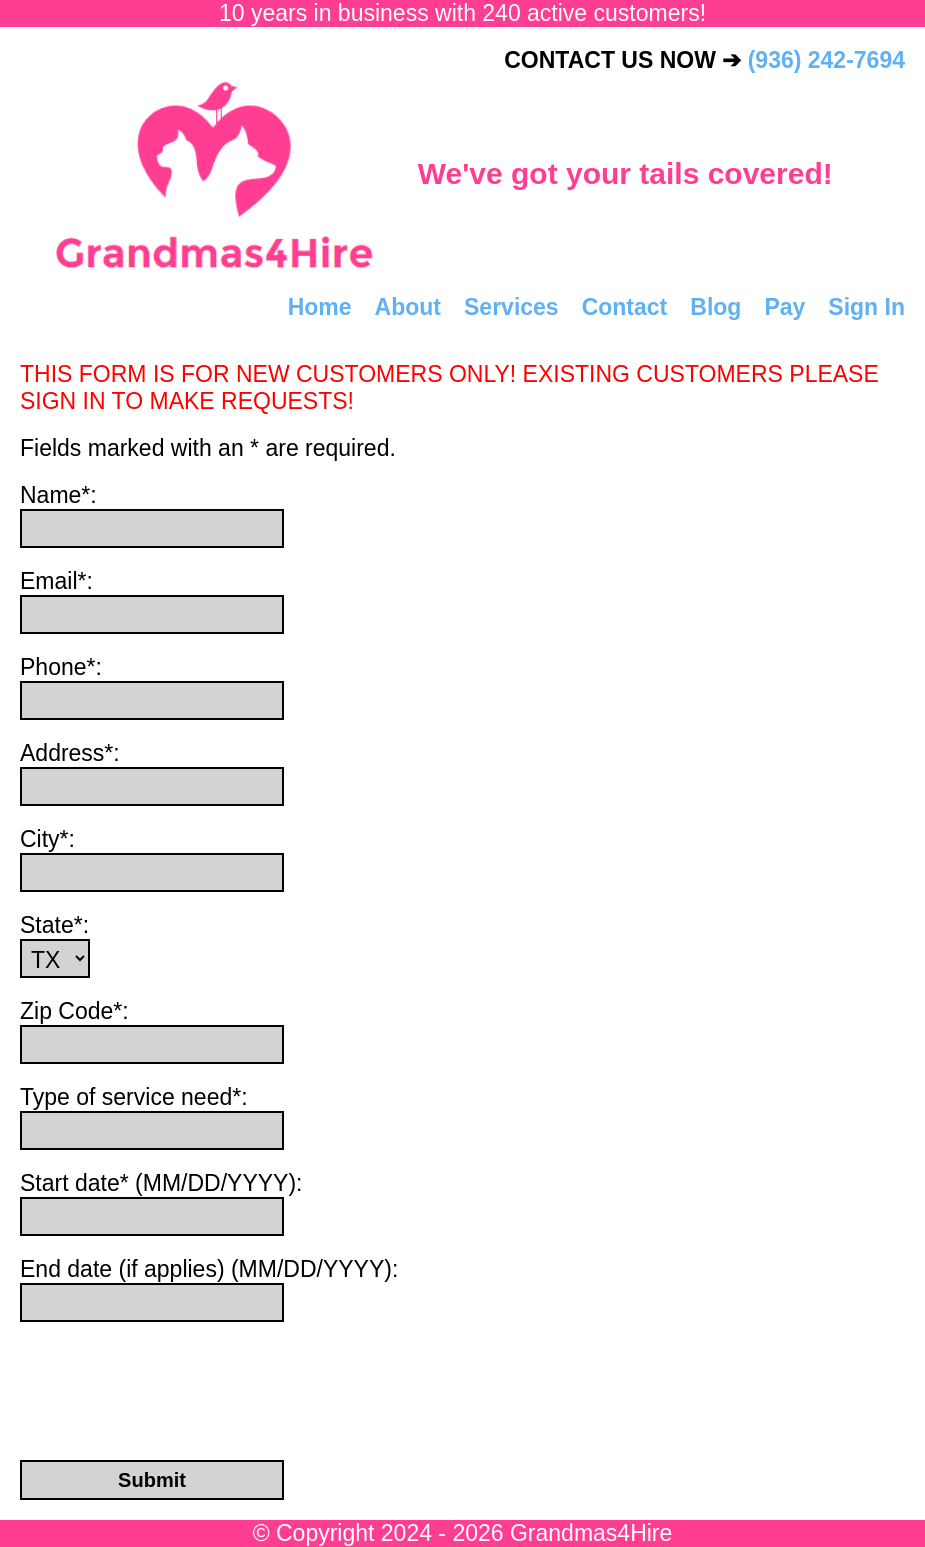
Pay (784, 307)
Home (320, 307)
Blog (715, 307)
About (408, 307)
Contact (625, 307)
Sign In (866, 307)
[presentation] (152, 1376)
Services (511, 307)
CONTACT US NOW (704, 60)
